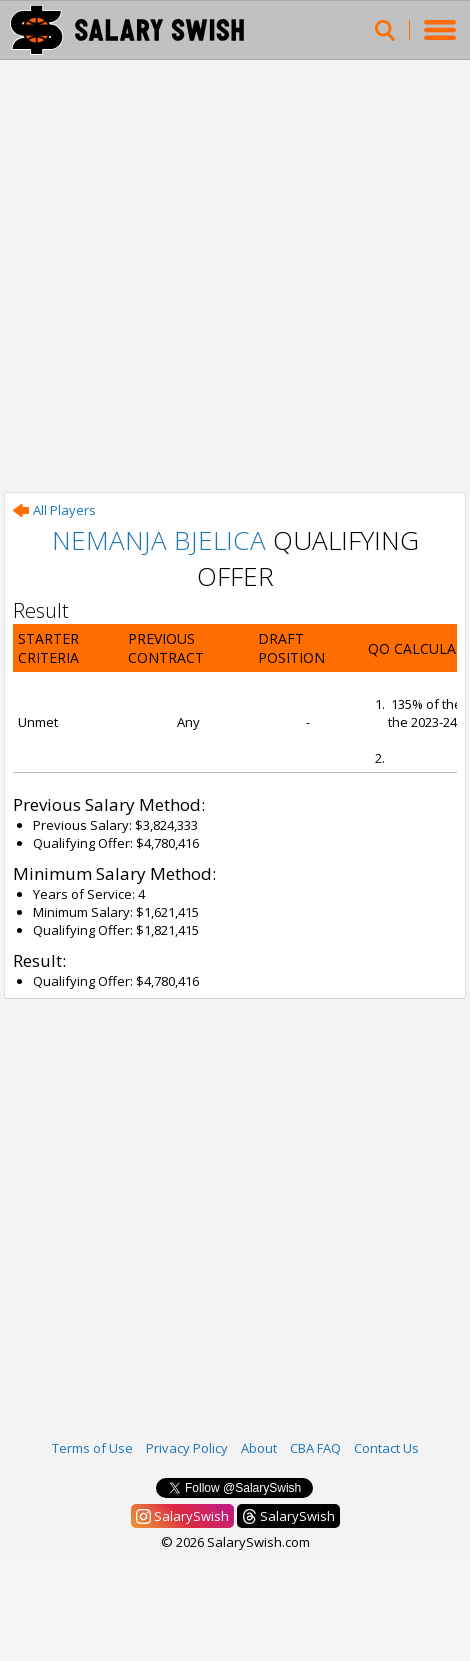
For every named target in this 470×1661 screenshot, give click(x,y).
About (259, 1448)
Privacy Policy (187, 1448)
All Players (54, 510)
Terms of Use (92, 1448)
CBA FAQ (315, 1448)
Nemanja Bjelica (159, 540)
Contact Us (386, 1448)
